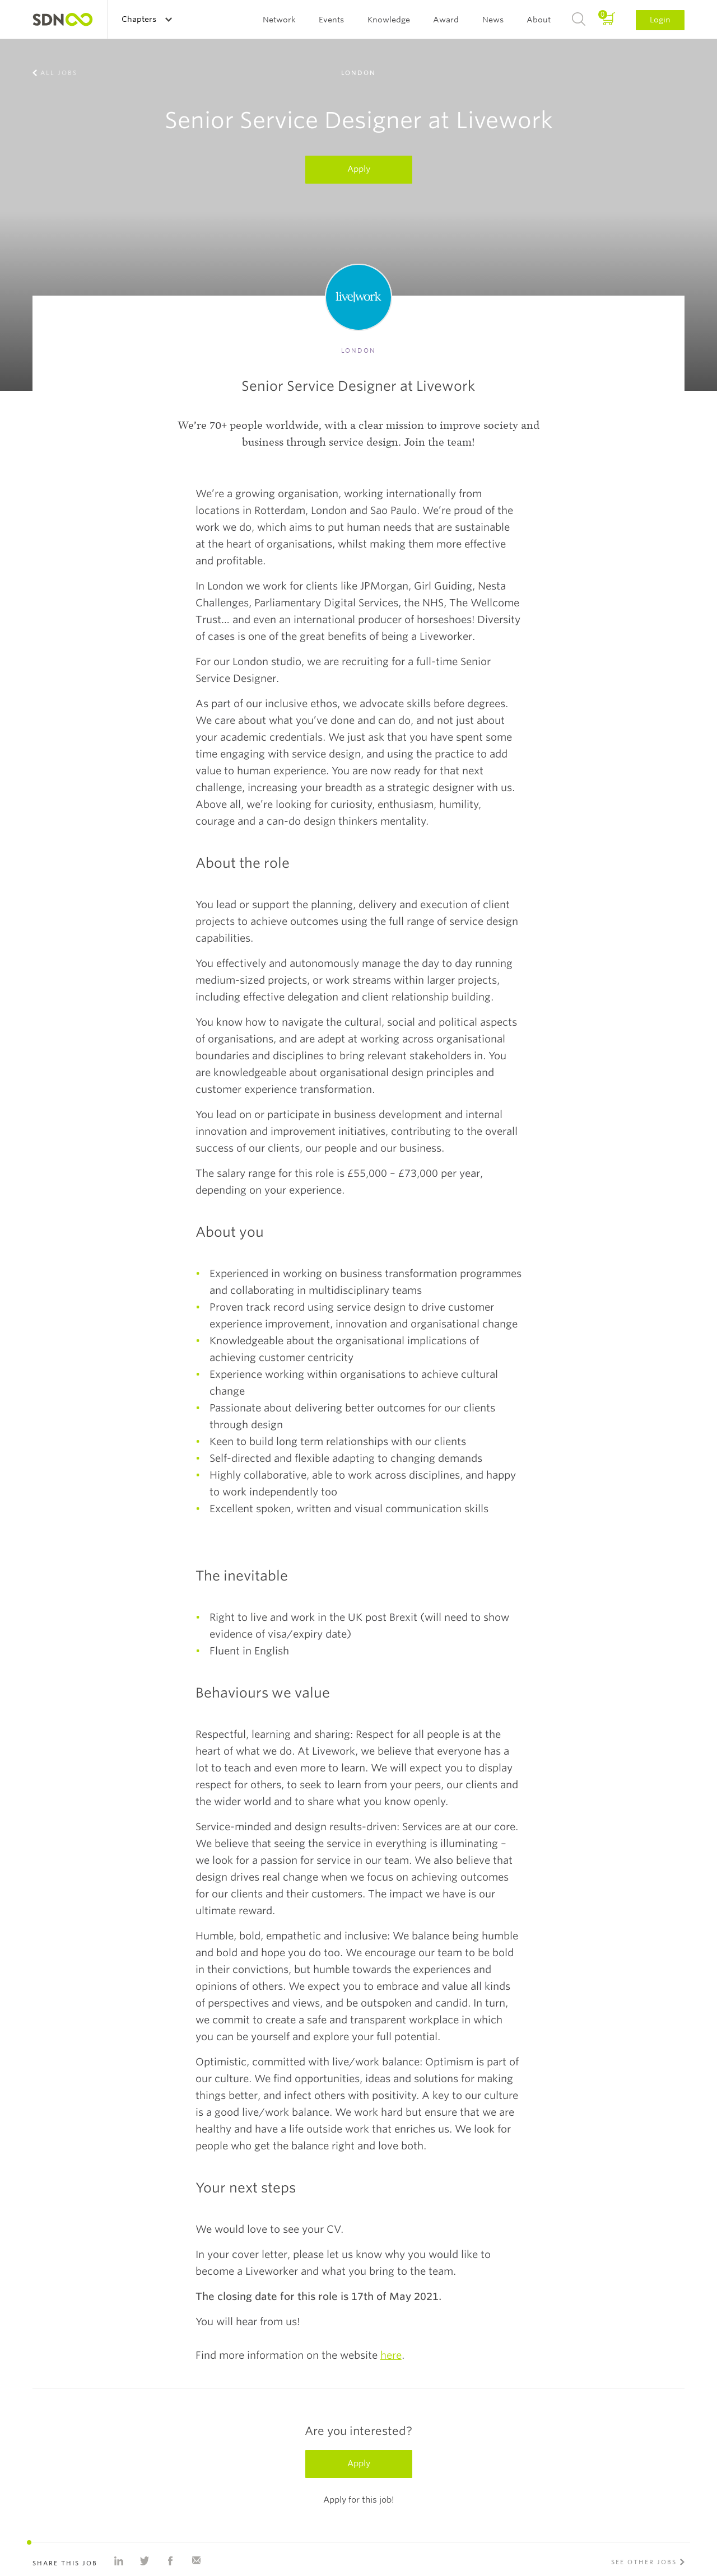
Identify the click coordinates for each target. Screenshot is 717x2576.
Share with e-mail (196, 2560)
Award (446, 19)
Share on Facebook (170, 2560)
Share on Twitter (144, 2560)
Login (660, 19)
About (539, 19)
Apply (358, 169)
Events (331, 19)
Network (279, 19)
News (493, 19)
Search (578, 19)
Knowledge (388, 19)
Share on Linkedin (118, 2560)
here (391, 2355)
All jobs (58, 73)
